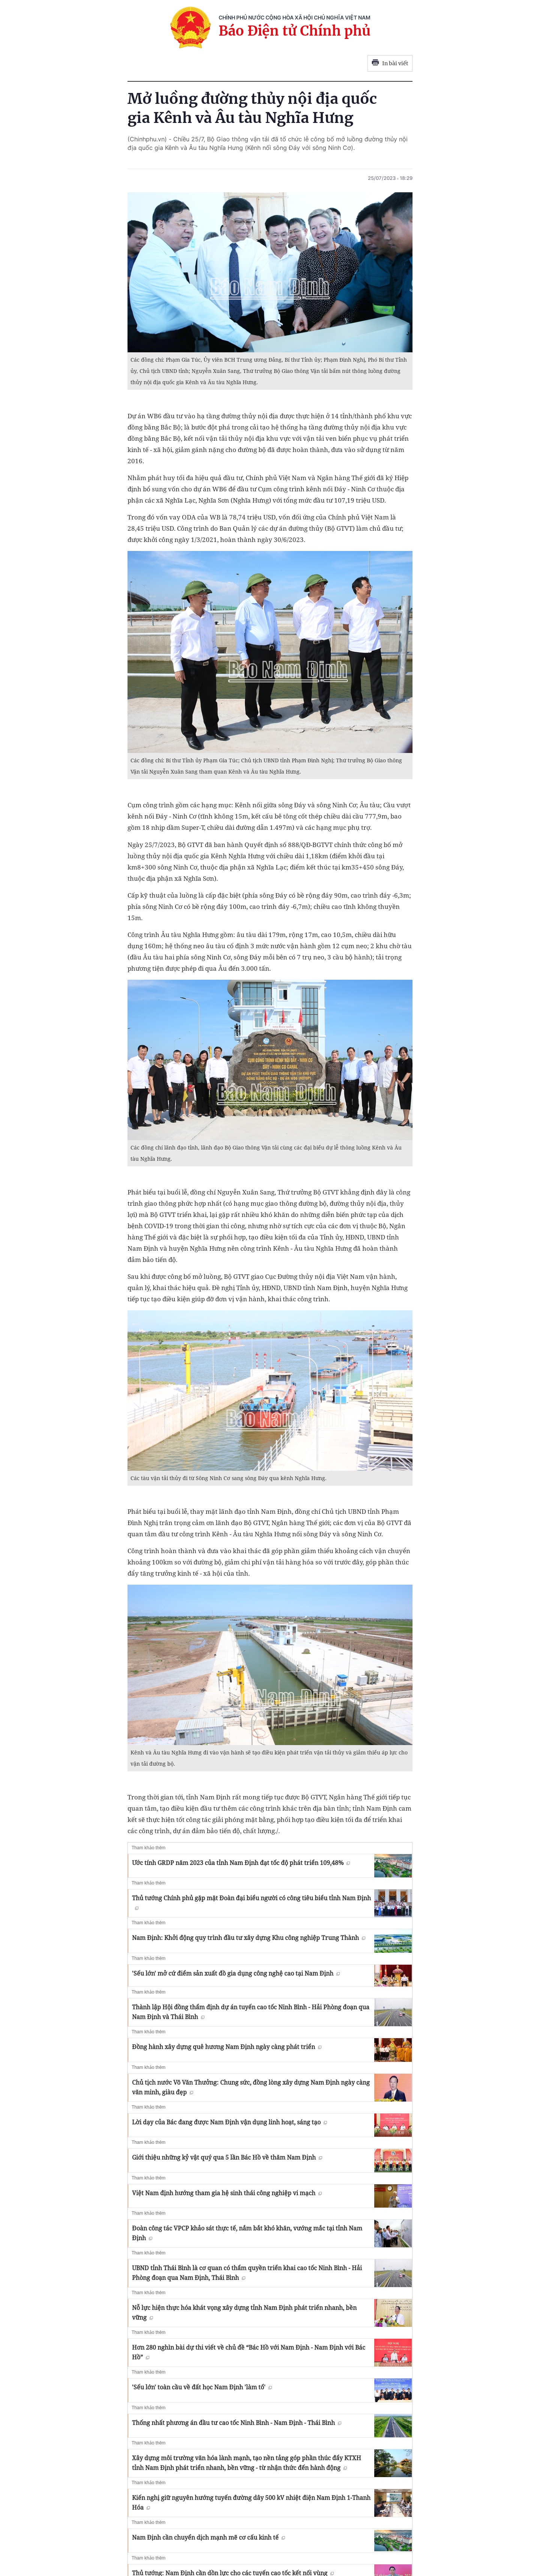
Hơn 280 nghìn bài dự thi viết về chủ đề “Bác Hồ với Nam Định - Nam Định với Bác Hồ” (248, 2352)
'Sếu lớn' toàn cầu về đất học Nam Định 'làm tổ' (202, 2387)
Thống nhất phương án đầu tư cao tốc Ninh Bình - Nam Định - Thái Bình (236, 2423)
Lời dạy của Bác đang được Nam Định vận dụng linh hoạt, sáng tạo (229, 2122)
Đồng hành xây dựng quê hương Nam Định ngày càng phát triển (226, 2047)
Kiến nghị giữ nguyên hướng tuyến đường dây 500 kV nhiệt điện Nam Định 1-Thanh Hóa (251, 2503)
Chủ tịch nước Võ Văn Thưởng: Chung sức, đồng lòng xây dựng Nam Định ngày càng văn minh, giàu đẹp (251, 2087)
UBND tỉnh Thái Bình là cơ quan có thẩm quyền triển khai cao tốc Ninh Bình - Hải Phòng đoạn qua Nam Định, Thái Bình (247, 2273)
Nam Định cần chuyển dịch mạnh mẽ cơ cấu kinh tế (208, 2537)
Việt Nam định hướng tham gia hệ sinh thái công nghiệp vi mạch (227, 2193)
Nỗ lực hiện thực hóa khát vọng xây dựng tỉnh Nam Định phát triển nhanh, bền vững (244, 2313)
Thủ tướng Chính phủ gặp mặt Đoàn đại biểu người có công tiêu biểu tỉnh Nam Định (251, 1902)
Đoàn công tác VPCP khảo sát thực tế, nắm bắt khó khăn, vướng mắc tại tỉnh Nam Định (247, 2233)
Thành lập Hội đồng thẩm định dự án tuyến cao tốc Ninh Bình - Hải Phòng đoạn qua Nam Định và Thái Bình (250, 2012)
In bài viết (390, 63)
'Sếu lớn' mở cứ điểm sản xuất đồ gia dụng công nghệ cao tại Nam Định (236, 1973)
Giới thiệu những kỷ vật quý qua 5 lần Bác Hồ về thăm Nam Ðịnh (227, 2157)
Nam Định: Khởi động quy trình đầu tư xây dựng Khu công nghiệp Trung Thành (248, 1938)
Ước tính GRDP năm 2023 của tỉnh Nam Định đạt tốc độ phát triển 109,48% (241, 1863)
